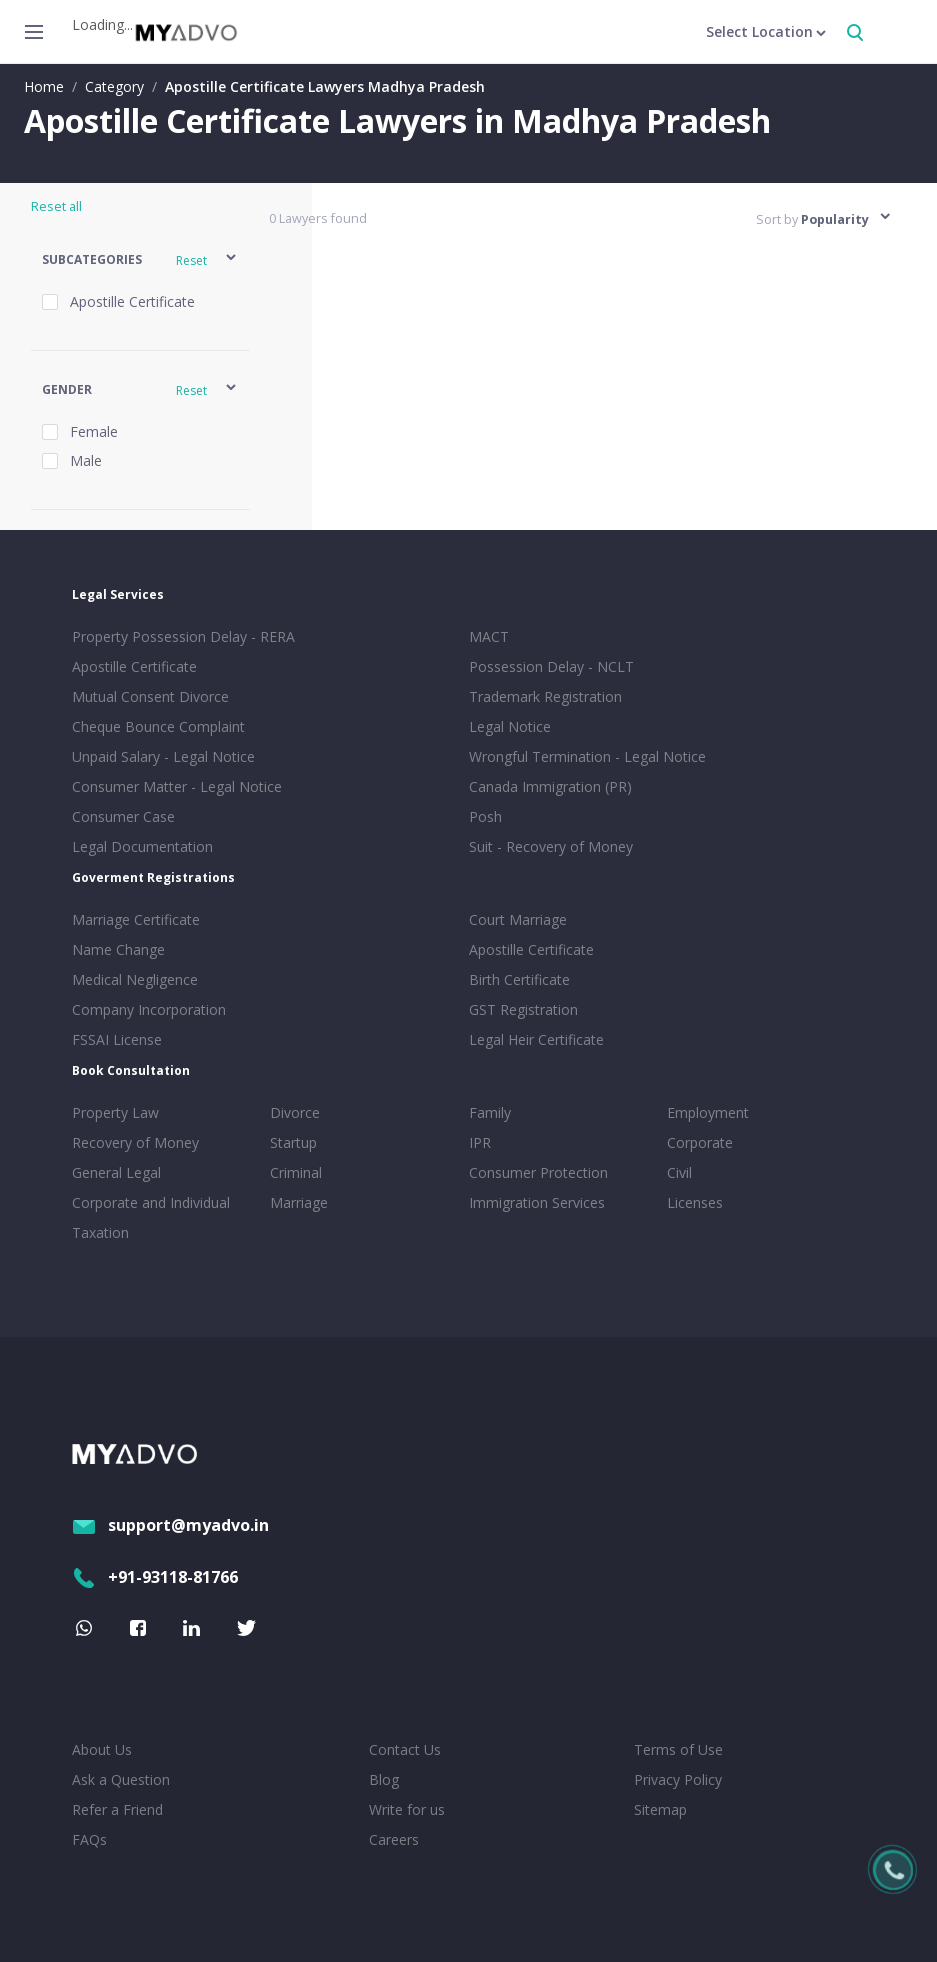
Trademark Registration (545, 696)
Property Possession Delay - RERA (183, 636)
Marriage (299, 1202)
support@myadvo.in (170, 1525)
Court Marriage (518, 919)
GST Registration (523, 1009)
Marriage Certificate (136, 919)
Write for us (407, 1809)
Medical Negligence (135, 979)
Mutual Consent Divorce (150, 696)
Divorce (295, 1112)
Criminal (296, 1172)
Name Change (118, 949)
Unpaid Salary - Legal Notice (163, 756)
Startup (293, 1142)
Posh (485, 816)
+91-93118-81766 (155, 1577)
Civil (679, 1172)
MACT (489, 636)
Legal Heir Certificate (536, 1039)
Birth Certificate (519, 979)
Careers (394, 1839)
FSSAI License (117, 1039)
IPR (480, 1142)
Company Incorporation (149, 1009)
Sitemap (660, 1809)
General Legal (116, 1172)
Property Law (115, 1112)
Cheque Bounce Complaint (158, 726)
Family (490, 1112)
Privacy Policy (678, 1779)
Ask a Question (121, 1779)
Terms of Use (678, 1749)
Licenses (695, 1202)
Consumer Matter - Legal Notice (177, 786)
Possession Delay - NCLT (551, 666)
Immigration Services (537, 1202)
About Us (102, 1749)
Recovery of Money (135, 1142)
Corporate (700, 1142)
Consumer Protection (538, 1172)
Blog (384, 1779)
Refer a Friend (117, 1809)
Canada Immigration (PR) (550, 786)
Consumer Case (123, 816)
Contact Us (405, 1749)
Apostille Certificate (134, 666)
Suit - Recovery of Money (551, 846)
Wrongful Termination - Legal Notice (587, 756)
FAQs (89, 1839)
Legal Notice (510, 726)
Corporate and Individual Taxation (151, 1217)
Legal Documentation (142, 846)
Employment (708, 1112)
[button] (140, 260)
